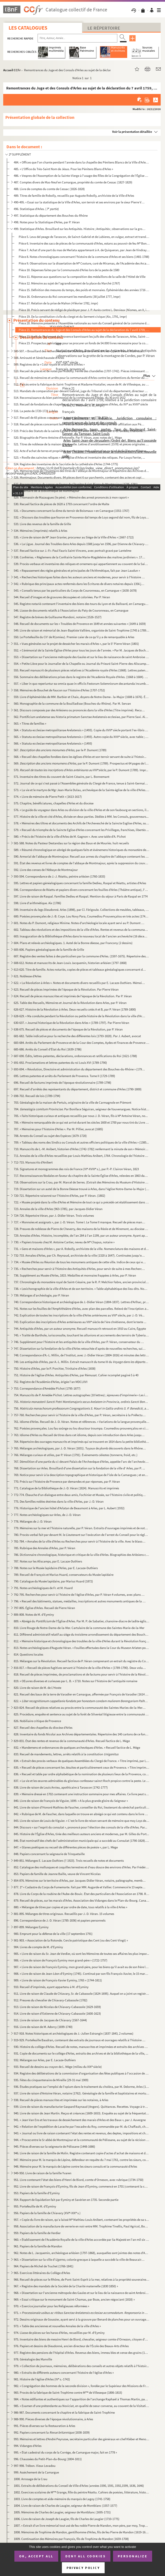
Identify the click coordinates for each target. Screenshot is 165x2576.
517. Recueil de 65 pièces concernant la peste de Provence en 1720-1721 (61, 417)
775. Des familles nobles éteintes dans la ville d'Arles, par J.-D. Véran (59, 1501)
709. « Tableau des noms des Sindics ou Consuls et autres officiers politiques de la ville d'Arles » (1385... (81, 1142)
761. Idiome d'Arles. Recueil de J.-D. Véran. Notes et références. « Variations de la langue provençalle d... (81, 1422)
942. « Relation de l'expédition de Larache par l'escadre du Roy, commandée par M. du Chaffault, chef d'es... (81, 2126)
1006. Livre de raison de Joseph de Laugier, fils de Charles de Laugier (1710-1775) (66, 2519)
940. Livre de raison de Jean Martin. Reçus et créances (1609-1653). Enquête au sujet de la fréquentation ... (81, 2113)
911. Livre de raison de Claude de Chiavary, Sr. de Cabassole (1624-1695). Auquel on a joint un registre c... (81, 1993)
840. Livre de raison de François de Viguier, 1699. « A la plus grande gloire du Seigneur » (71, 1801)
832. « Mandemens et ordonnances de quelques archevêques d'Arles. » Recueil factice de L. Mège (77, 1747)
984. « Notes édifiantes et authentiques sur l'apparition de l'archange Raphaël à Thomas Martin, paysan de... (81, 2399)
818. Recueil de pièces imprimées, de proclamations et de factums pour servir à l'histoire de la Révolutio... (81, 1674)
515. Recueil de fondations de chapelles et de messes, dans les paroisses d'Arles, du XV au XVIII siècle (81, 404)
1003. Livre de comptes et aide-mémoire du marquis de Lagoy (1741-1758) (62, 2499)
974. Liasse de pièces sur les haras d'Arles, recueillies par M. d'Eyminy (59, 2333)
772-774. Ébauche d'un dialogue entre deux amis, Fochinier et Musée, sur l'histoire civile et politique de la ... (80, 1495)
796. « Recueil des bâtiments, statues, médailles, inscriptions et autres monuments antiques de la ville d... (80, 1601)
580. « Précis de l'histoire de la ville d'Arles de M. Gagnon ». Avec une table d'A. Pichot (70, 836)
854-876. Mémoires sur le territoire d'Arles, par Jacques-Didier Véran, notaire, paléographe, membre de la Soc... (80, 1880)
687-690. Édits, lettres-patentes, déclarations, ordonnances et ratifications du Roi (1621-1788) (75, 1056)
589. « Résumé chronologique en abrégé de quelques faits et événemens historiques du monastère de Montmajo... (81, 850)
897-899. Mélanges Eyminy (31, 1927)
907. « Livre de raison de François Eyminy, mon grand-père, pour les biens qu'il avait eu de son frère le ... (81, 1967)
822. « (81, 1701)
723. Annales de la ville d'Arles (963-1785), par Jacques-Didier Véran (58, 1209)
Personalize (133, 2556)
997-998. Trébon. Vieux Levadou (34, 2466)
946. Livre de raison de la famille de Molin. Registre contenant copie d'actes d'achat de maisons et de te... (81, 2153)
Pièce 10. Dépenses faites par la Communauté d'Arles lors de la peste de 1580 (69, 270)
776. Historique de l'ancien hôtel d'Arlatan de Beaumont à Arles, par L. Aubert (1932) (69, 1508)
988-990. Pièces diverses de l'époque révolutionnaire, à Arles (53, 2419)
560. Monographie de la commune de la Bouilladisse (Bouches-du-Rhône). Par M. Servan (72, 703)
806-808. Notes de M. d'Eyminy (34, 1614)
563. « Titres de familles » (30, 723)
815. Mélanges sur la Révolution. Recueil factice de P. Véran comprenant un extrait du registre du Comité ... (81, 1661)
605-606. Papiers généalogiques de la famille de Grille (49, 949)
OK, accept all (36, 2556)
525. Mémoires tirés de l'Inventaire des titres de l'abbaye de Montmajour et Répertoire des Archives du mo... (81, 471)
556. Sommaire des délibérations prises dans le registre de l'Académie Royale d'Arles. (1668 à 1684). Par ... (81, 677)
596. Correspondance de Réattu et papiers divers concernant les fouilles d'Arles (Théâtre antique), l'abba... (81, 890)
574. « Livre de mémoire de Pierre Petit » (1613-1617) (48, 797)
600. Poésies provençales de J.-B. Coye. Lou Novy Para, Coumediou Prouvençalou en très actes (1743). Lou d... (81, 916)
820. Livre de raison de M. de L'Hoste (37, 1688)
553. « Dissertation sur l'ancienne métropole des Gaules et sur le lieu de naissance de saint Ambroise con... (81, 657)
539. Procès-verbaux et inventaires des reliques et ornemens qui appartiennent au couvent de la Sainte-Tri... (81, 564)
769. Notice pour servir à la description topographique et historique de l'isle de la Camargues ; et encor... (81, 1475)
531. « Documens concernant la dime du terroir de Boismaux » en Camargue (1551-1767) (71, 511)
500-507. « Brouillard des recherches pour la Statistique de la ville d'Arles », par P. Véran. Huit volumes (80, 351)
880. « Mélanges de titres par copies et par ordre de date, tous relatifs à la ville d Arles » (70, 1907)
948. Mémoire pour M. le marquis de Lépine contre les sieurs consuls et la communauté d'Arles (75, 2166)
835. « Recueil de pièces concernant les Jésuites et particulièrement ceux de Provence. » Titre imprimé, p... (81, 1767)
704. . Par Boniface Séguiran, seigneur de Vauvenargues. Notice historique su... (81, 1109)
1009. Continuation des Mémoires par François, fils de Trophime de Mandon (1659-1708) (71, 2539)
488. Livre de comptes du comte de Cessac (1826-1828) (49, 189)
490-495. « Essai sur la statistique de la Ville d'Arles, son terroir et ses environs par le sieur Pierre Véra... (80, 202)
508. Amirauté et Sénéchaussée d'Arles (39, 358)
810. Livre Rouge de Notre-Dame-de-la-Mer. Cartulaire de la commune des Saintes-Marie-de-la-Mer (79, 1628)
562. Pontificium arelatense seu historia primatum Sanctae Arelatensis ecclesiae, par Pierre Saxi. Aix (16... (81, 717)
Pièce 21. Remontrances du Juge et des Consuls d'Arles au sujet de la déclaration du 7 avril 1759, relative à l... (84, 330)
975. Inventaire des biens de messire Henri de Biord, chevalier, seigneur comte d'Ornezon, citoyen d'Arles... (81, 2339)
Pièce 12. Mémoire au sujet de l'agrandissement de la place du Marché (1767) (69, 283)
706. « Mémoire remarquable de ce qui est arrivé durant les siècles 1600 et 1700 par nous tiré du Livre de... (81, 1122)
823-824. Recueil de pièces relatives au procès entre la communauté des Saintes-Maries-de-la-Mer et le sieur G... (80, 1708)
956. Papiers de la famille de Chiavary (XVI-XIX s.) (47, 2213)
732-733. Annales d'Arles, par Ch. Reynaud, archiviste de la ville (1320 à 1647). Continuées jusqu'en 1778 (80, 1255)
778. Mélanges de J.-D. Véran (33, 1521)
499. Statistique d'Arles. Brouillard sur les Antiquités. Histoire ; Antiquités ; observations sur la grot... (80, 229)
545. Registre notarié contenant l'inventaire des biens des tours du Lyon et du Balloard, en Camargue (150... (81, 604)
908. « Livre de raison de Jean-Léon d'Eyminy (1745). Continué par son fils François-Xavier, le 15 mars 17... (81, 1974)
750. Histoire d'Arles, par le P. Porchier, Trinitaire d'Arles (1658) (55, 1368)
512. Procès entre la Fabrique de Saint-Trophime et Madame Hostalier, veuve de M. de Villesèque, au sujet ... (81, 384)
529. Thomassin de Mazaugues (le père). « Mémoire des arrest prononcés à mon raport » (71, 497)
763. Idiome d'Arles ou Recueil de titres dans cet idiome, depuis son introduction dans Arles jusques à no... (80, 1435)
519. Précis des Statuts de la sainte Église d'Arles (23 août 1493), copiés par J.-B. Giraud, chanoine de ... (80, 431)
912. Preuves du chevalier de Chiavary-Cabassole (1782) (50, 2000)
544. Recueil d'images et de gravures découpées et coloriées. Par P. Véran (62, 597)
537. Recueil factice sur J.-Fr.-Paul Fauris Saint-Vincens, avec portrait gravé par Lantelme (72, 550)
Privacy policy (83, 2568)
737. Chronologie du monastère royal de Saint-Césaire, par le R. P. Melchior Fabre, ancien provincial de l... (81, 1282)
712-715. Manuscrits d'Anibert (33, 1162)
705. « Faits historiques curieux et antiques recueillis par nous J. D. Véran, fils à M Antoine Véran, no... (81, 1115)
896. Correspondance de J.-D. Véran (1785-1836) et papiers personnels (59, 1920)
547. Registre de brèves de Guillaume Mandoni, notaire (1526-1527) (58, 617)
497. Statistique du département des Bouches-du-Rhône (51, 215)
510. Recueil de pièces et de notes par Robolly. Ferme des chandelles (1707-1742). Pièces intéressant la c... (81, 371)
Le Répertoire (103, 28)
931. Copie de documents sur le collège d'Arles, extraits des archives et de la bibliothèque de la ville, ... (81, 2053)
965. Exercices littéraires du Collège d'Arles (42, 2273)
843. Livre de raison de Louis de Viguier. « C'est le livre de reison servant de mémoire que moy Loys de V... (81, 1821)
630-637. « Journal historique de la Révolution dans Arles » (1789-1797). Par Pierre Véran (71, 1023)
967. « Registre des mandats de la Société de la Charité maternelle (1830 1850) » (66, 2286)
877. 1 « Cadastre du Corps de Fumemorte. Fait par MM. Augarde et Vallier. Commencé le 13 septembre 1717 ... (80, 1887)
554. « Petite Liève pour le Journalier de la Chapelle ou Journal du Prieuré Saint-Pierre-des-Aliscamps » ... (81, 664)
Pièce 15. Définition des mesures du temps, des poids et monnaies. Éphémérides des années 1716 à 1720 (84, 290)
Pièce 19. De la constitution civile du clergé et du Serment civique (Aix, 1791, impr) (73, 316)
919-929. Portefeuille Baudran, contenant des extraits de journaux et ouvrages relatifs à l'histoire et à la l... (80, 2040)
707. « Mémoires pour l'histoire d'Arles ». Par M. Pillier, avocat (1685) (58, 1129)
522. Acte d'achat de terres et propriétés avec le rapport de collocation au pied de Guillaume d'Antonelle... (81, 451)
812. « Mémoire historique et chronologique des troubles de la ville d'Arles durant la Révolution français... (81, 1641)
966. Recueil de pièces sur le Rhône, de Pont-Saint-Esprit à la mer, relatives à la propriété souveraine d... (81, 2279)
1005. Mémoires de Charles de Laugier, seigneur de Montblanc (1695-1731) (62, 2512)
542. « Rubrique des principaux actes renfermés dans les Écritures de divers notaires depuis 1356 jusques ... (80, 584)
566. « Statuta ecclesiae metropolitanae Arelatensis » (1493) (53, 743)
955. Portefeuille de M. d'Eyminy (35, 2206)
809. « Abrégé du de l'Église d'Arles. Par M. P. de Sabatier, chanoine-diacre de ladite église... (81, 1621)
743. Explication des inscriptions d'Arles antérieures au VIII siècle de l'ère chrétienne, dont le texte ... (80, 1322)
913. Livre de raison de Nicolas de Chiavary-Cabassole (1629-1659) (57, 2007)
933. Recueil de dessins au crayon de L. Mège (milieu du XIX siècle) (58, 2066)
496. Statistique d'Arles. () (36, 209)
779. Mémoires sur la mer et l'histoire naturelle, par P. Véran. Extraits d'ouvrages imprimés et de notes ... (81, 1528)
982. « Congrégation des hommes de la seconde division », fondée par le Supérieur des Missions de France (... (81, 2386)
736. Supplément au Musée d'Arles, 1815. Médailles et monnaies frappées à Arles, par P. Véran (75, 1275)
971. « (81, 2313)
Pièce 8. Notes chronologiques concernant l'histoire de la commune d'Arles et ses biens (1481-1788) (84, 257)
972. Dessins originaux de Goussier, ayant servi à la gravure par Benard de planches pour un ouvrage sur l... (81, 2319)
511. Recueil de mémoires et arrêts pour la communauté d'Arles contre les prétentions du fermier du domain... (81, 378)
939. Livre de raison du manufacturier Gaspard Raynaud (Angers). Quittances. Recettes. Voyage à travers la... (81, 2107)
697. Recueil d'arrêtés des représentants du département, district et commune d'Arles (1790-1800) (78, 1089)
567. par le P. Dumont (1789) (60, 750)
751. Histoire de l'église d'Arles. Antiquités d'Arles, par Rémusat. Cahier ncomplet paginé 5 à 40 (76, 1375)
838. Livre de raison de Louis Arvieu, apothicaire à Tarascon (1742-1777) (61, 1787)
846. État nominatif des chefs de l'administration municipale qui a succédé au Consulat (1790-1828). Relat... (81, 1841)
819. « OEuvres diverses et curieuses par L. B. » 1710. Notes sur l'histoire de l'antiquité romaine (75, 1681)
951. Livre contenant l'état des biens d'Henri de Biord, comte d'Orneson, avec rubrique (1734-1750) (79, 2180)
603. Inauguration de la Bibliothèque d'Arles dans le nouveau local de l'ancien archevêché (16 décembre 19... (81, 936)
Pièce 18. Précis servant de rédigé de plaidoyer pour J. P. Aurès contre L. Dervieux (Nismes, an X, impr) (84, 310)
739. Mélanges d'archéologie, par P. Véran (41, 1295)
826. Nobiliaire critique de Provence (37, 1721)
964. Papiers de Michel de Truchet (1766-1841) (43, 2266)
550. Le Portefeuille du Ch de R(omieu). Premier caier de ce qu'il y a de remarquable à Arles (74, 637)
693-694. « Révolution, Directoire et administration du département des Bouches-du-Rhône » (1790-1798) (80, 1069)
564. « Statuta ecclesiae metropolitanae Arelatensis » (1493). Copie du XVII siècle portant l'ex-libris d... (81, 730)
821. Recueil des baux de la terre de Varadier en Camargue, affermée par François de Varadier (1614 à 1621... (81, 1694)
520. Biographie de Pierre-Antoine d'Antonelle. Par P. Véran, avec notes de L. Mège (68, 437)
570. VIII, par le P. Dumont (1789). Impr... (81, 770)
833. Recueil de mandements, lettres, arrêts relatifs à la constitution (66, 1754)
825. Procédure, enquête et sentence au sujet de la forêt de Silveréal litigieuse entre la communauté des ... (81, 1714)
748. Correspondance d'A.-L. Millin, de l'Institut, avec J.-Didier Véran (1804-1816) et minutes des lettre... (81, 1355)
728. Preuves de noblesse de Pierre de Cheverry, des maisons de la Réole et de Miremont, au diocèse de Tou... (81, 1229)
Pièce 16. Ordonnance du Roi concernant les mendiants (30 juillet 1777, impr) (70, 297)
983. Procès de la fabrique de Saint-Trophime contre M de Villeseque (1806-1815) (68, 2392)
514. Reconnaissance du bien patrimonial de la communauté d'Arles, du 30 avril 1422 (69, 398)
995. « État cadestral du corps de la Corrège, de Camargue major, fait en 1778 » (65, 2452)
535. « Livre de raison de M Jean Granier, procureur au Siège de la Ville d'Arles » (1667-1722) (74, 537)
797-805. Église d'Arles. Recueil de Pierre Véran (44, 1608)
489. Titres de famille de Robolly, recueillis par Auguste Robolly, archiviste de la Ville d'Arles (74, 195)
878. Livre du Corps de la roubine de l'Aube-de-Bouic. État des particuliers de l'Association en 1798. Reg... (81, 1894)
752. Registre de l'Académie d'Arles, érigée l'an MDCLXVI (50, 1382)
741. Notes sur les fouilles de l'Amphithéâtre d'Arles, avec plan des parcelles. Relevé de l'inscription (81, 1309)
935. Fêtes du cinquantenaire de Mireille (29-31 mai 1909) (51, 2080)
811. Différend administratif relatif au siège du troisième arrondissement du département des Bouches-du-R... (81, 1634)
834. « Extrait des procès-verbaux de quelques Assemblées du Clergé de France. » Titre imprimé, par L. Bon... (81, 1761)
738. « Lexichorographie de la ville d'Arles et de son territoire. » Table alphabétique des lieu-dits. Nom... (81, 1289)
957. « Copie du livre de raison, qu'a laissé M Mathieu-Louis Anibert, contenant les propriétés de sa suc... (81, 2219)
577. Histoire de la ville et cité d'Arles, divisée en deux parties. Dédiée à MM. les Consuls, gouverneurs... (81, 816)
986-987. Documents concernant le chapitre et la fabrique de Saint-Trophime (64, 2412)
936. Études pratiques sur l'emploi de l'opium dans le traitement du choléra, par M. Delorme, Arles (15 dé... (81, 2087)
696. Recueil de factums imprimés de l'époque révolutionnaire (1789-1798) (62, 1082)
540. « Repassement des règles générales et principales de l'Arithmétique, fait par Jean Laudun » (77, 570)
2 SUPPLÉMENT (20, 154)
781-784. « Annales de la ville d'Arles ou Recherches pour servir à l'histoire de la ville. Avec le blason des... (80, 1541)
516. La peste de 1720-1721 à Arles (36, 411)
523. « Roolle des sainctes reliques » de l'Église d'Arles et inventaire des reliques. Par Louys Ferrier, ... (79, 457)
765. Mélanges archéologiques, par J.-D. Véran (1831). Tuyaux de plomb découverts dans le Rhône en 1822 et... (80, 1448)
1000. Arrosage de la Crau (30, 2479)
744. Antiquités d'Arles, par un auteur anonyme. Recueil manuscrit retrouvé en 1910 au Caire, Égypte (80, 1329)
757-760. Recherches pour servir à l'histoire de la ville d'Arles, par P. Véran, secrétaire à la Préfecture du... (80, 1415)
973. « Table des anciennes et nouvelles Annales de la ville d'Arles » (57, 2326)
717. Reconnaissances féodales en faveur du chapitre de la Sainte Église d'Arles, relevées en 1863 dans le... (81, 1176)
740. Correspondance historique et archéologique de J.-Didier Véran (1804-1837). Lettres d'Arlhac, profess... (81, 1302)
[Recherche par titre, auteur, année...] (77, 38)
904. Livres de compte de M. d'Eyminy (38, 1947)
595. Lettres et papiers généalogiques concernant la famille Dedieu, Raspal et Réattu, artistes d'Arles (80, 883)
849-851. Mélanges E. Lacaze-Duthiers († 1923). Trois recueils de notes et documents (69, 1860)
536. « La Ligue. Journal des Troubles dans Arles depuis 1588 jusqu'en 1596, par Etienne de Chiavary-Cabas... (81, 544)
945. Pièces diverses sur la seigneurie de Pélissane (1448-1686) (54, 2146)
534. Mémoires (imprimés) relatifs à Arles (40, 531)
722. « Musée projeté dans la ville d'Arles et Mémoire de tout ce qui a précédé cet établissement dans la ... (81, 1202)
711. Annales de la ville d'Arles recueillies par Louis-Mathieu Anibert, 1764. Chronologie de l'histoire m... (81, 1156)
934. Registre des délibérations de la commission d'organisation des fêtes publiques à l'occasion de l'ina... (81, 2073)
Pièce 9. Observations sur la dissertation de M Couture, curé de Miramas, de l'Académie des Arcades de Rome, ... (84, 263)
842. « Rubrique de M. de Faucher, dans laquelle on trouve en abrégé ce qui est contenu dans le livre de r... (81, 1814)
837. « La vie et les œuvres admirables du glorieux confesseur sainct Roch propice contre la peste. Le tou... (81, 1781)
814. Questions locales (28, 1654)
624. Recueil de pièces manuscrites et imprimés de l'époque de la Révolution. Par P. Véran (73, 996)
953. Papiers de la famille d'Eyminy (37, 2193)
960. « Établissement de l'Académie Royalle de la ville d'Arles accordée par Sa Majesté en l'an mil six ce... (81, 2240)
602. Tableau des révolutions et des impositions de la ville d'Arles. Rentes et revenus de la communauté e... (81, 930)
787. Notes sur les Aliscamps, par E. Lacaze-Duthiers (48, 1561)
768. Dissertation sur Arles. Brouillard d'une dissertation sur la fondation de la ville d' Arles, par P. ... (79, 1468)
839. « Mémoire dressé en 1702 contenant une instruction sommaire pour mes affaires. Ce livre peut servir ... (81, 1794)
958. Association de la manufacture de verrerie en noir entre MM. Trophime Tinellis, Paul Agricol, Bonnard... (81, 2226)
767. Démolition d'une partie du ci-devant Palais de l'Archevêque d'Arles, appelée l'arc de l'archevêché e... (81, 1461)
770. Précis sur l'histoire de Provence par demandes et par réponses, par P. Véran (67, 1481)
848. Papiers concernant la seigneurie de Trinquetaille (49, 1854)
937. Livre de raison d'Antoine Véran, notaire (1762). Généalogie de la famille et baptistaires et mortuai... (81, 2093)
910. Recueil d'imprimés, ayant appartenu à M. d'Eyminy (51, 1987)
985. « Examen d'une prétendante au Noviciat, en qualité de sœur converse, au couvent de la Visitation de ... (81, 2406)
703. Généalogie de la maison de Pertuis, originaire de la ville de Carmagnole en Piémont (72, 1102)
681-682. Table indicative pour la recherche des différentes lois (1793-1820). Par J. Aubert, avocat (77, 1036)
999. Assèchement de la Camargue (36, 2472)
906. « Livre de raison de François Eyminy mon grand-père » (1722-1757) (60, 1960)
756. (81, 1408)
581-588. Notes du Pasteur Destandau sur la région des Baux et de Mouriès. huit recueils (71, 843)
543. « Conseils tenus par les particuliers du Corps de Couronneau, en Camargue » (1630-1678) (75, 590)
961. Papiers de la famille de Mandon (38, 2246)
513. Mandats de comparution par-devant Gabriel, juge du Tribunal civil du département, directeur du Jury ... (81, 391)
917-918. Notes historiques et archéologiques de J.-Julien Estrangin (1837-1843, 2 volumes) (73, 2033)
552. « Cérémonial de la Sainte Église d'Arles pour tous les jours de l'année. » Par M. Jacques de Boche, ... (81, 650)
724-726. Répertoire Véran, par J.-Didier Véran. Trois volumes (54, 1215)
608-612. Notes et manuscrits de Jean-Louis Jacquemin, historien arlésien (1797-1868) (70, 963)
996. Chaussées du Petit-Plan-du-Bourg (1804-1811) (48, 2459)
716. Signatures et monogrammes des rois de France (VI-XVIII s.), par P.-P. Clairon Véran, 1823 (76, 1169)
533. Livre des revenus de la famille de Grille (42, 524)
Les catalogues (28, 27)
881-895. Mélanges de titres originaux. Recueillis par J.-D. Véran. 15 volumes (64, 1914)
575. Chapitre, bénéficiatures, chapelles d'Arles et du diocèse (53, 803)
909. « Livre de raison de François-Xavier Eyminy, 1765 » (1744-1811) (58, 1980)
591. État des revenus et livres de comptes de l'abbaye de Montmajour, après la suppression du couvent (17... (81, 863)
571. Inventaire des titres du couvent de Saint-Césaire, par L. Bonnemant (61, 777)
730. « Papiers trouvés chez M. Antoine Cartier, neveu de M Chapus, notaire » (64, 1242)
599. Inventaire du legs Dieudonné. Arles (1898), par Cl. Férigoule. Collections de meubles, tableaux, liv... (81, 910)
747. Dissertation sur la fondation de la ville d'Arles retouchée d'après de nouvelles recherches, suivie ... (80, 1348)
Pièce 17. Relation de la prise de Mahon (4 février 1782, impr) (58, 303)
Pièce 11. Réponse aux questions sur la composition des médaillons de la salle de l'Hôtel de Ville (82, 277)
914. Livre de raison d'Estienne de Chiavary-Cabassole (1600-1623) (57, 2013)
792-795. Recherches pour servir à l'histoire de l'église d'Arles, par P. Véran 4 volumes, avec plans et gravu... (80, 1594)
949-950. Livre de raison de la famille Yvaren (42, 2173)
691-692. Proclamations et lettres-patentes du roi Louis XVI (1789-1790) (60, 1063)
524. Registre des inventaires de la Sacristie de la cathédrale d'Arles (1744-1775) (66, 464)
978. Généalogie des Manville (33, 2359)
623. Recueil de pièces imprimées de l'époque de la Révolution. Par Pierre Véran (66, 989)
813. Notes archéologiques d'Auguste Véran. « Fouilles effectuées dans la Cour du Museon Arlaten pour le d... (81, 1648)
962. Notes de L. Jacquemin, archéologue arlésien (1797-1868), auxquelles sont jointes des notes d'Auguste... (81, 2253)
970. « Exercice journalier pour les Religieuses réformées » (51, 2306)
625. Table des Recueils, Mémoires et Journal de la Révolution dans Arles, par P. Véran (70, 1003)
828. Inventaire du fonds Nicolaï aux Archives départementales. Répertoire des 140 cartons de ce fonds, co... (81, 1734)
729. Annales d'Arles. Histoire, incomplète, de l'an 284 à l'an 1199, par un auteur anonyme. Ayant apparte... (81, 1235)
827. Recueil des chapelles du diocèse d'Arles (43, 1727)
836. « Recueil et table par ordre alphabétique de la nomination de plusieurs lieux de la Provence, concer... (81, 1774)
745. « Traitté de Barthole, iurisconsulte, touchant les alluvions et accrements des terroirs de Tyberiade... (81, 1335)
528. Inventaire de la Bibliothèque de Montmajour (46, 491)
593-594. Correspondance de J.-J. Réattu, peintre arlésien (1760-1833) (59, 876)
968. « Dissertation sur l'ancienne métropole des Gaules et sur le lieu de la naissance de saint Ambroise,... (81, 2293)
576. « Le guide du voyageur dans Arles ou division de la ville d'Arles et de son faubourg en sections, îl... (81, 810)
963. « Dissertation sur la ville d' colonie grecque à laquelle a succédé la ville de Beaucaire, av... (80, 2259)
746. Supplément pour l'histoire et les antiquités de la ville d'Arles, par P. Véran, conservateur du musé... (80, 1342)
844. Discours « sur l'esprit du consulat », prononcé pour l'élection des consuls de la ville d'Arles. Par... (80, 1827)
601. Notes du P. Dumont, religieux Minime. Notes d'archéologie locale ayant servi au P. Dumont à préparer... (80, 923)
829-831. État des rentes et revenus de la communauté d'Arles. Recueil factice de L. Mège (72, 1741)
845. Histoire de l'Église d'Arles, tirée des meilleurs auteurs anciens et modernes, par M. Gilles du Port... (81, 1834)
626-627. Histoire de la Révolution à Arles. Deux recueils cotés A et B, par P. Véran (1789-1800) (75, 1009)
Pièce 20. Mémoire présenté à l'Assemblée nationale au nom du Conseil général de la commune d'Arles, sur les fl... (84, 323)
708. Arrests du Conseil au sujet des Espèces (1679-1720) (50, 1136)
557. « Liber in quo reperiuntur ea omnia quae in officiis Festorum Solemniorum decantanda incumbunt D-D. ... (81, 683)
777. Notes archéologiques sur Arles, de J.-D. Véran (47, 1515)
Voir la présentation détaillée (132, 132)
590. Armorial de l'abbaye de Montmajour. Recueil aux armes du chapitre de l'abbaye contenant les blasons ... (81, 856)
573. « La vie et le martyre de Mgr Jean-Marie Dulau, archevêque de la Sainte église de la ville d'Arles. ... (81, 790)
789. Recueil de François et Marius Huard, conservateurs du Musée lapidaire (63, 1575)
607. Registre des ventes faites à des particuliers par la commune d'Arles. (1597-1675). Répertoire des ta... (81, 956)
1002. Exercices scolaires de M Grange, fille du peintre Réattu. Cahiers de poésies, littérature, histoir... (81, 2492)
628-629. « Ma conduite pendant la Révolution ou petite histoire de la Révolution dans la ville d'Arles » (80, 1016)
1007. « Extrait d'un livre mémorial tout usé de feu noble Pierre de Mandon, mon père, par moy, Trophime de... (81, 2525)
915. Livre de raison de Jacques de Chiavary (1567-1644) (50, 2020)
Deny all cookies (85, 2556)
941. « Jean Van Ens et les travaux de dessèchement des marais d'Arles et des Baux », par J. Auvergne (80, 2120)
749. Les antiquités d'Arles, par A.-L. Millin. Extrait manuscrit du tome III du (81, 1362)
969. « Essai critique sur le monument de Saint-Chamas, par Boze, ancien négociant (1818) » (74, 2299)
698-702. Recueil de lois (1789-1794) (37, 1096)
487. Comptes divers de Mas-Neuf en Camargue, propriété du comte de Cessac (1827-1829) (73, 182)
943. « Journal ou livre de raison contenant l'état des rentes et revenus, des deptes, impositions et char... (81, 2133)
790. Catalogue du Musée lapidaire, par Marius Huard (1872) (53, 1581)
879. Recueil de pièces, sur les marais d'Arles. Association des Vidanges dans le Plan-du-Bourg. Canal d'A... (81, 1900)
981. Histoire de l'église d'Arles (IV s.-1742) (42, 2379)
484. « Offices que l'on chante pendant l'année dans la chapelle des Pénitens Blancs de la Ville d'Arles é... (81, 162)
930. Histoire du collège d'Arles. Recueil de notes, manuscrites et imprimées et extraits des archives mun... (81, 2047)
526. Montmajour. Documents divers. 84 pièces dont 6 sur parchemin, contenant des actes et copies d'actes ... (80, 477)
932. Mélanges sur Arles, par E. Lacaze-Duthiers (45, 2060)
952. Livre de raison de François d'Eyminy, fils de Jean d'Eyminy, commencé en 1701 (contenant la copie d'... (81, 2186)
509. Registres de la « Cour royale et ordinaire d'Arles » (49, 364)
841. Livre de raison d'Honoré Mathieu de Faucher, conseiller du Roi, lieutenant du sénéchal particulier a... (81, 1807)
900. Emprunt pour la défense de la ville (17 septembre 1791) (53, 1934)
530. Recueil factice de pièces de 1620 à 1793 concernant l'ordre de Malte (61, 504)
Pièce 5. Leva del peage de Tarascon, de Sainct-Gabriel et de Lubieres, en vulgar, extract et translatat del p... (84, 237)
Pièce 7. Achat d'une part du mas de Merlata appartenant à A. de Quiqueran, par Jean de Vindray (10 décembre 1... (84, 250)
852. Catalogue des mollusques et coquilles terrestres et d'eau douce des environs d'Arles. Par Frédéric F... (81, 1867)
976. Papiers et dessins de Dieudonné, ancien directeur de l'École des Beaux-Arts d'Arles (71, 2346)
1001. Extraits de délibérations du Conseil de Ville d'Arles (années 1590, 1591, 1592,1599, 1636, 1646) (79, 2486)
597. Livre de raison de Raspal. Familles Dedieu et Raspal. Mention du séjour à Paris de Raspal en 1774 (81, 896)
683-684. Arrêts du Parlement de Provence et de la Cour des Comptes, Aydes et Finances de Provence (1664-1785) (81, 1043)
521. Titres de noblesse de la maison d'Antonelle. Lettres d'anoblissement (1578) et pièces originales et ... (81, 444)
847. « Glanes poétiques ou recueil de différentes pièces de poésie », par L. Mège (66, 1847)
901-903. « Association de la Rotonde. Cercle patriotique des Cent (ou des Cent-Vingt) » (71, 1940)
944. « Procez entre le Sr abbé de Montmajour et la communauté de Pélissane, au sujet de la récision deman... (81, 2140)
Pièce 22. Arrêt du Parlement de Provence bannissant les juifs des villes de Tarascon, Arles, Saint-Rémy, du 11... (84, 336)
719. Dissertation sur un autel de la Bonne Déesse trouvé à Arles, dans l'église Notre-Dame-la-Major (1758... (81, 1189)
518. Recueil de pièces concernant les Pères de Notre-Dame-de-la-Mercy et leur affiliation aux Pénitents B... (80, 424)
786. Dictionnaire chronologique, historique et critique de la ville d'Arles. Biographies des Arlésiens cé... (81, 1555)
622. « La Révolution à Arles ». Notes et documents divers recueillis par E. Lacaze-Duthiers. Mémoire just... (80, 983)
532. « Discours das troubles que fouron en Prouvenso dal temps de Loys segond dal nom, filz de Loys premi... (81, 517)
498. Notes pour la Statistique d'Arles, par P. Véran (47, 222)
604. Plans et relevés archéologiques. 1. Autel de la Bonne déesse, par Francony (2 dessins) (73, 943)
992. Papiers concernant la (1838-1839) (52, 2432)
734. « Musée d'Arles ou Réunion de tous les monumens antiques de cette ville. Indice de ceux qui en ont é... (80, 1262)
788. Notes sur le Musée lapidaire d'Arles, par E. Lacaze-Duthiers (56, 1568)
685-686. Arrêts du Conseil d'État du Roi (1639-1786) (48, 1049)
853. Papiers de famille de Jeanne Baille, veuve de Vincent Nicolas (57, 1874)
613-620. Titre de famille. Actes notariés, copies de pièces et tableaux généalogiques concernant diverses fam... (80, 969)
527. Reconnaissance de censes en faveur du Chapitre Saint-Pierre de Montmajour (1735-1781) (76, 484)
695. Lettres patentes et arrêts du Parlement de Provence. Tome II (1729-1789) (64, 1076)
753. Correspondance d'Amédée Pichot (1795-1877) (47, 1388)
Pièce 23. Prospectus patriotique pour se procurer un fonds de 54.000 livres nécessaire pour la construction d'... (84, 343)
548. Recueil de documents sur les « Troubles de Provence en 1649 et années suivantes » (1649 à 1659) (80, 624)
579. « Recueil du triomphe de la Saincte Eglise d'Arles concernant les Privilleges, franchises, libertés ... (81, 830)
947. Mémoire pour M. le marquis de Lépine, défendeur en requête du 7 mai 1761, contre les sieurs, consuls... (81, 2160)
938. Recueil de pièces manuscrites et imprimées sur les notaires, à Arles (61, 2100)
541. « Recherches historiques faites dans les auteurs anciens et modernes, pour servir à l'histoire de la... (80, 577)
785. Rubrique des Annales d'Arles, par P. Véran (44, 1548)
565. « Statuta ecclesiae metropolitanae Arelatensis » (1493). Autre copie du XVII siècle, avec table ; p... (81, 736)
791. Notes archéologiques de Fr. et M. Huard (43, 1588)
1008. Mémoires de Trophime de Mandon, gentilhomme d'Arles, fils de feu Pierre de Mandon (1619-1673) (81, 2532)
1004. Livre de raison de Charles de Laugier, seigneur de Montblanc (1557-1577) (65, 2505)
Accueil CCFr (12, 70)
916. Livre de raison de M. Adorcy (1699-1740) (43, 2027)
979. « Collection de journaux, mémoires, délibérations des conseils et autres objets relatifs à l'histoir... (81, 2366)
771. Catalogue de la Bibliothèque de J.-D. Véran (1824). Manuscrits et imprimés (66, 1488)
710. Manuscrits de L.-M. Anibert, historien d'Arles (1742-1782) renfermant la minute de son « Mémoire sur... (81, 1149)
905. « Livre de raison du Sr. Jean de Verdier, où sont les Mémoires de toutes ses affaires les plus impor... (81, 1954)
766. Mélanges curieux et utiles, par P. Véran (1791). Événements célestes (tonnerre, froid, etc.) (76, 1455)
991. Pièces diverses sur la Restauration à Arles (44, 2426)
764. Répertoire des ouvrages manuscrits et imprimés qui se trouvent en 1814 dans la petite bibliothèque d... (81, 1442)
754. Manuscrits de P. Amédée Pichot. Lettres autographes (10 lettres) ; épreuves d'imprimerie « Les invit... (81, 1395)
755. (81, 1402)
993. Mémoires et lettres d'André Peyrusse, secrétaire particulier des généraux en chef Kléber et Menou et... (81, 2439)
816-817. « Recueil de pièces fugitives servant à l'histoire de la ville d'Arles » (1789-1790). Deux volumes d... (80, 1668)
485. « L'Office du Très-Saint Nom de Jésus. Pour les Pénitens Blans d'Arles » (63, 169)
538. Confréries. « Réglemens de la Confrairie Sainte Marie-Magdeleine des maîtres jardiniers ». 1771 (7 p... (80, 557)
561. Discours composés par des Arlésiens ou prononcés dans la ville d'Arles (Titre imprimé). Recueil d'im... (80, 710)
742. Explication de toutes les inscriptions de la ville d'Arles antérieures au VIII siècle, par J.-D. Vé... (79, 1315)
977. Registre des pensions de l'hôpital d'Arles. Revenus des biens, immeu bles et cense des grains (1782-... (81, 2353)
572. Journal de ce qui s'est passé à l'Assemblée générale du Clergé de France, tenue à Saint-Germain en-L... (81, 783)
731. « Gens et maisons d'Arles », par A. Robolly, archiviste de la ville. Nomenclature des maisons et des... (81, 1249)
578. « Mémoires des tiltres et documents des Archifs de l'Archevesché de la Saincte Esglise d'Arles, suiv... (81, 823)
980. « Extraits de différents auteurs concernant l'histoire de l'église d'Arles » (64, 2373)
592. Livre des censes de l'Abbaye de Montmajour (46, 870)
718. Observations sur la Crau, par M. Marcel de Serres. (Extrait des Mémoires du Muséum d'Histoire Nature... (81, 1182)
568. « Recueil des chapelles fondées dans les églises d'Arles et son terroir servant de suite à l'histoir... (80, 757)
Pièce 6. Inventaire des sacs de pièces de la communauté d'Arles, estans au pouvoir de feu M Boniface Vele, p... (84, 243)
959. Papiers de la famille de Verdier (37, 2233)
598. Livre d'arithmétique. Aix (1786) (37, 903)
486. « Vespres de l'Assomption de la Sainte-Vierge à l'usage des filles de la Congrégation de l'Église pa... (81, 176)
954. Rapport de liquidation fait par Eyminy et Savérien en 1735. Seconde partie (66, 2200)
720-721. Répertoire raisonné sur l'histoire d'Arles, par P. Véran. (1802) (59, 1196)
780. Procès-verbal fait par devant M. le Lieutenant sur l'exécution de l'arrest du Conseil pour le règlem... (81, 1535)
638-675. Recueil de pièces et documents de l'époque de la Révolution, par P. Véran (68, 1029)
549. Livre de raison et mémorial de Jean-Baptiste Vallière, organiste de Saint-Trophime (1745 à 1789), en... (81, 630)
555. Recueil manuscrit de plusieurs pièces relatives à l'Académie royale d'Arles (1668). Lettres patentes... (81, 670)
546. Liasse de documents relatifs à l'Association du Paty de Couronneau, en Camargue (71, 610)
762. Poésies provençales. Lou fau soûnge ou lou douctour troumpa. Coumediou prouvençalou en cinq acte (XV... (81, 1428)
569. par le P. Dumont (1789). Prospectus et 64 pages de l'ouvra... (81, 763)
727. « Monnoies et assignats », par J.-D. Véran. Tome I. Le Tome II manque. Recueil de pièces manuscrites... (80, 1222)
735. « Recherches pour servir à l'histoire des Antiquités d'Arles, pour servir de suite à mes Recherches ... (80, 1269)
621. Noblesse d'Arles (27, 976)
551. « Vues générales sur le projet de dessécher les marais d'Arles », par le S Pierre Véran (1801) (76, 643)
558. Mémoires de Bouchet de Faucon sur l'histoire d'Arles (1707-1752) (59, 690)
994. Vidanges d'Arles (27, 2446)
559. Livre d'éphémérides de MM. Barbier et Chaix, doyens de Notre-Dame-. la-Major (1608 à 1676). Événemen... (81, 697)
